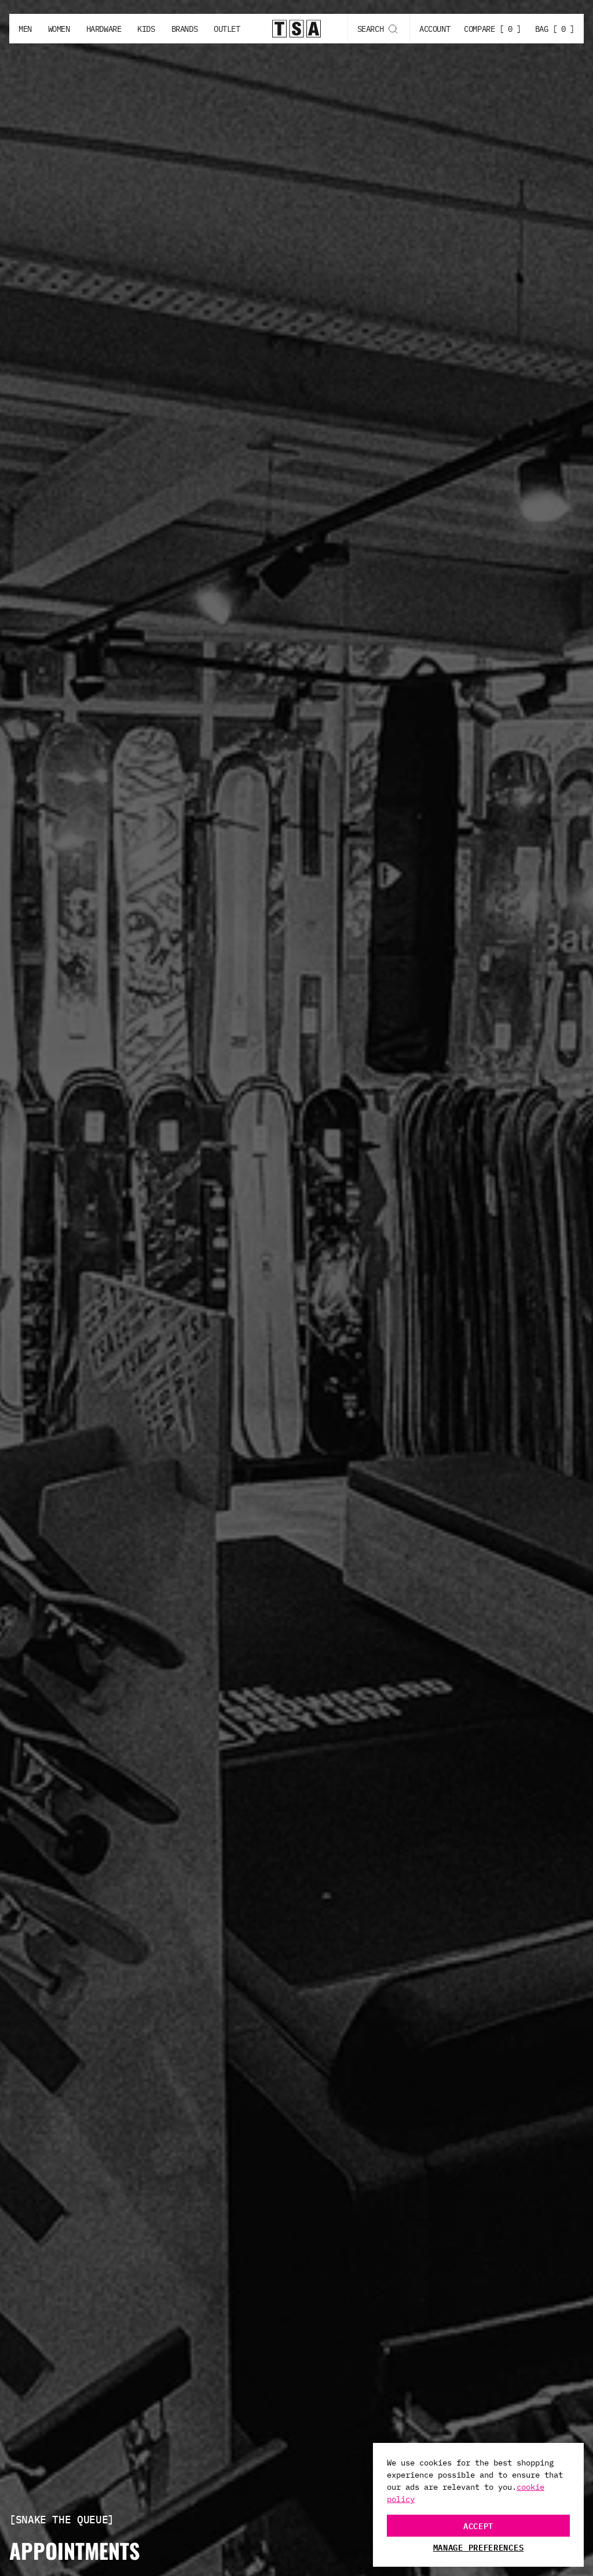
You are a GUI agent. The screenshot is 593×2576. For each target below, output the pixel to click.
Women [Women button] (59, 29)
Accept (478, 2525)
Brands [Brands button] (184, 29)
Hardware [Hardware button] (104, 29)
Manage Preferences (478, 2547)
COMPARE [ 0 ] (492, 29)
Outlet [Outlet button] (227, 29)
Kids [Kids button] (146, 29)
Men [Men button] (25, 29)
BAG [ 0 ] (554, 29)
